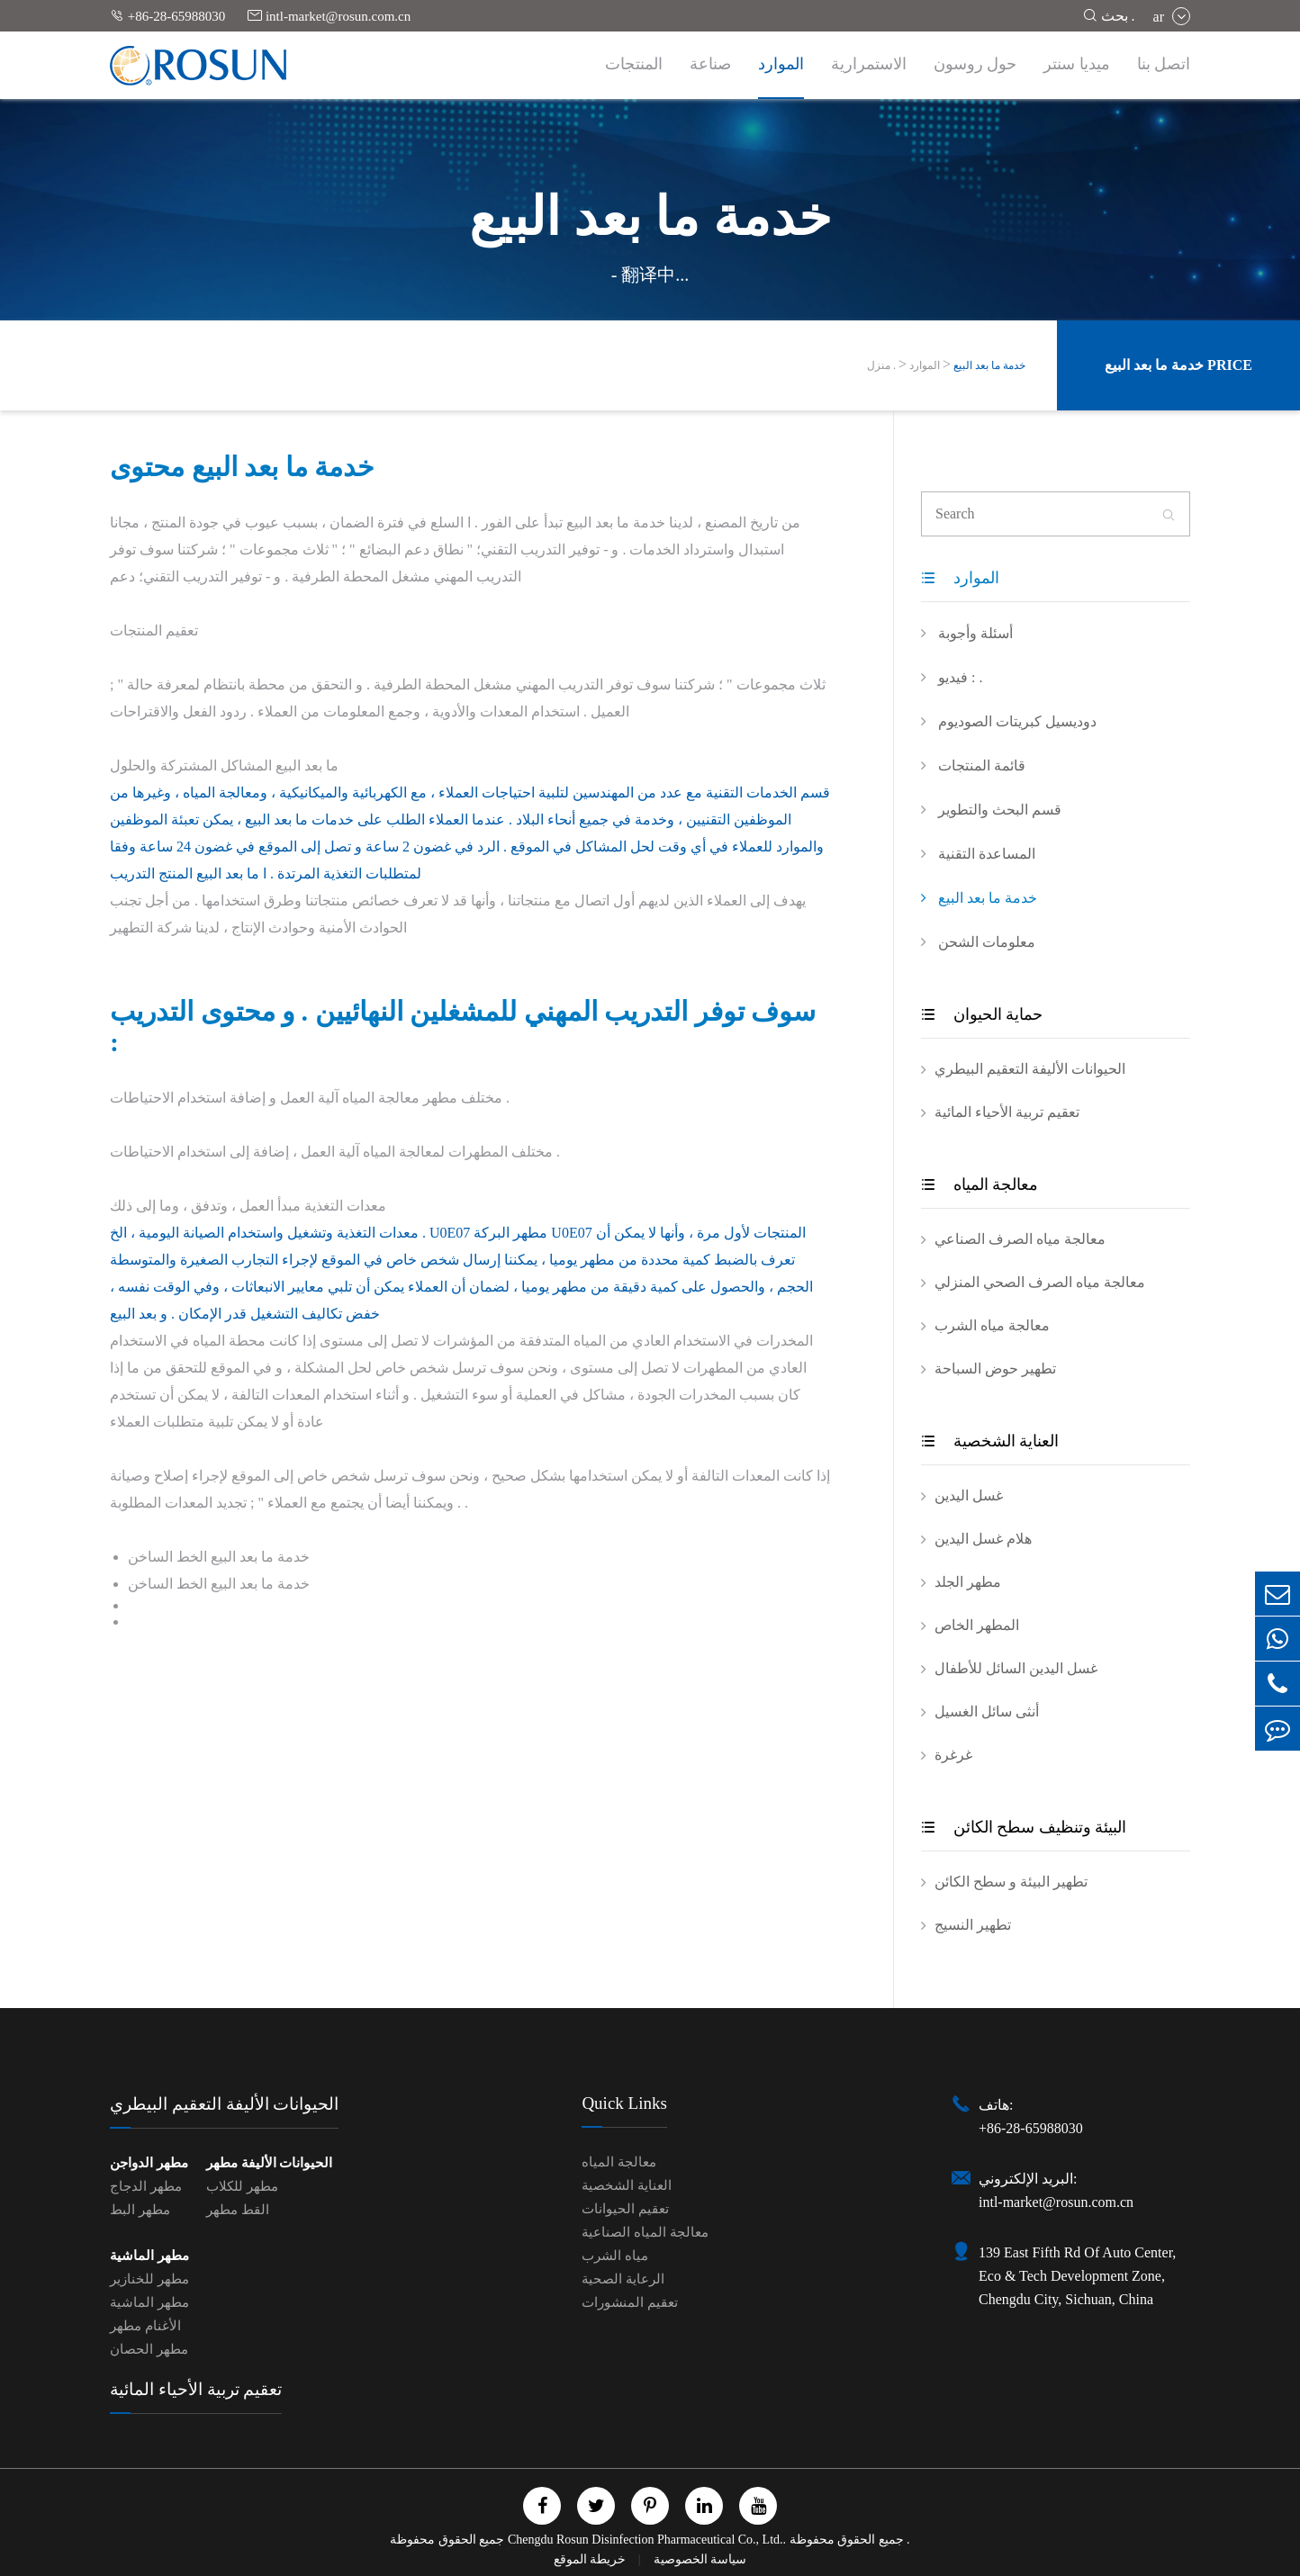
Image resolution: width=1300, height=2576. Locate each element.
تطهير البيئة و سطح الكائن (1011, 1881)
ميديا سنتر (1076, 64)
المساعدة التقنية (978, 853)
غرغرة (953, 1754)
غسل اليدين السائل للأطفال (1015, 1668)
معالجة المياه (979, 1184)
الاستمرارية (869, 64)
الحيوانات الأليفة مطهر (269, 2163)
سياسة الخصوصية (700, 2559)
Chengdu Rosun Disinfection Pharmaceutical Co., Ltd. (645, 2539)
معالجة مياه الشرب (992, 1325)
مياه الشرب (615, 2255)
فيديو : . (951, 677)
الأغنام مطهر (145, 2326)
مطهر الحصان (149, 2349)
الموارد (781, 64)
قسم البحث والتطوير (991, 809)
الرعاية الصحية (623, 2279)
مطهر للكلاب (242, 2186)
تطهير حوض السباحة (995, 1368)
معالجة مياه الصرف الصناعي (1020, 1239)
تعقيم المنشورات (630, 2302)
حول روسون (975, 64)
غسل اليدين (968, 1495)
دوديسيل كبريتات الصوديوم (1009, 721)
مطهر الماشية (149, 2255)
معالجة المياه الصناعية (645, 2232)
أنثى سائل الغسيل (986, 1711)
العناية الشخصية (990, 1441)
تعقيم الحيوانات (625, 2209)
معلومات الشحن (978, 941)
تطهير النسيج (972, 1924)
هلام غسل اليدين (983, 1538)
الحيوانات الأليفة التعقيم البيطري (1029, 1068)
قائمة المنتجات (973, 765)
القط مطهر (237, 2209)
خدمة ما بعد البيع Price (1178, 365)
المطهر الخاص (976, 1625)
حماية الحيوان (982, 1014)
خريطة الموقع (591, 2559)
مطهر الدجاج (146, 2186)
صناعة (710, 64)
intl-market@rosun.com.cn (329, 15)
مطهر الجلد (967, 1582)
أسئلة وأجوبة (967, 633)
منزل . (881, 365)
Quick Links (624, 2103)
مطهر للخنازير (149, 2279)
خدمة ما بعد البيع (989, 365)
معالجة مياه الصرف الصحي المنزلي (1039, 1282)
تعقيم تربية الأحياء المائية (1006, 1112)
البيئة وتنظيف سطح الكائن (1023, 1827)
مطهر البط (140, 2209)
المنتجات (634, 64)
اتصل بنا (1164, 64)
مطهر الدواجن (149, 2163)
